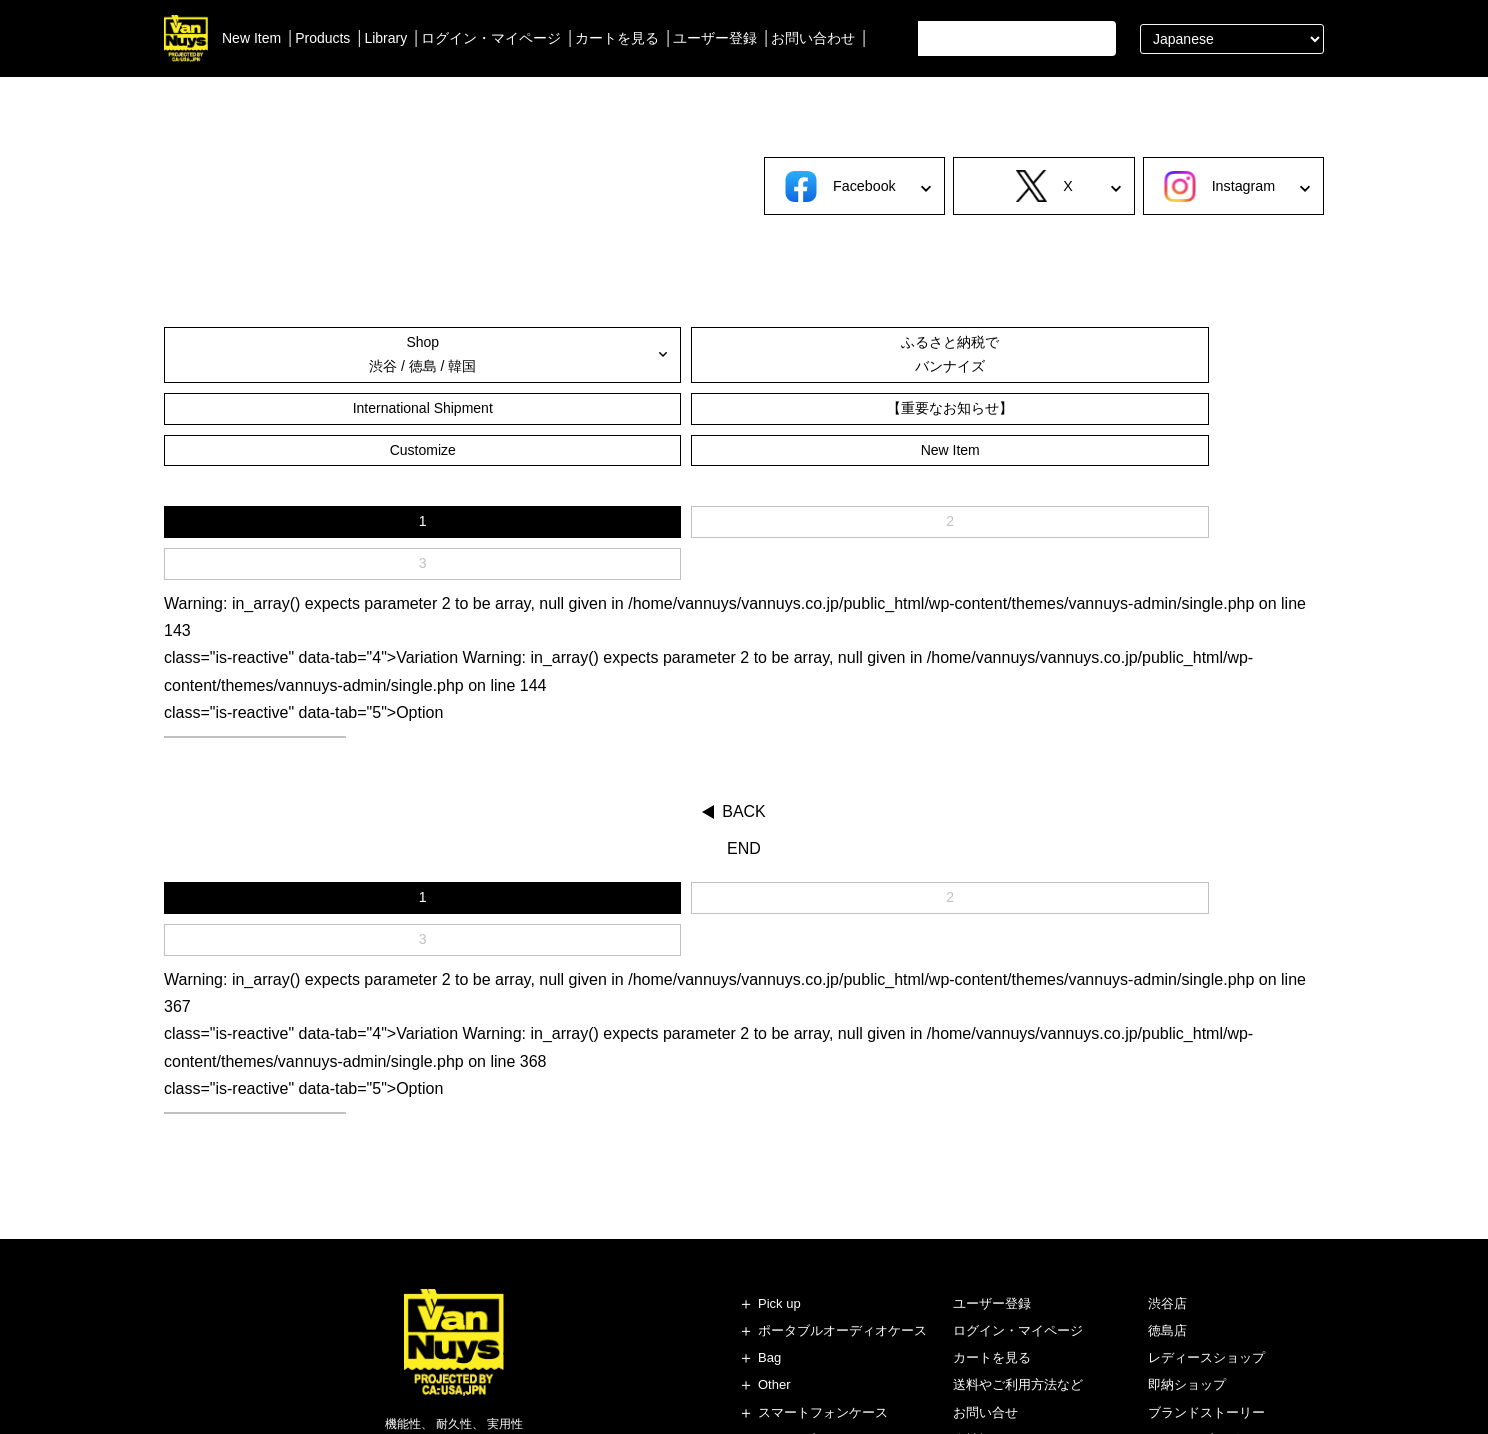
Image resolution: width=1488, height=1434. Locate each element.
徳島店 (1167, 1166)
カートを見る (617, 38)
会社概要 (979, 1275)
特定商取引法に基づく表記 (1031, 1329)
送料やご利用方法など (1018, 1220)
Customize (1036, 357)
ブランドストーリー (1206, 1247)
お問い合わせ (813, 38)
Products (322, 38)
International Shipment (646, 357)
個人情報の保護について (1024, 1302)
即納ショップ (1187, 1220)
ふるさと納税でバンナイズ (452, 357)
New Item (251, 38)
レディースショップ (1206, 1193)
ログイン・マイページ (491, 38)
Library (385, 38)
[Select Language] (1232, 39)
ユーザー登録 (715, 38)
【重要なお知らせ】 (842, 357)
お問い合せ (985, 1247)
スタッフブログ (1193, 1275)
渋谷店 (1167, 1139)
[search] (1012, 38)
